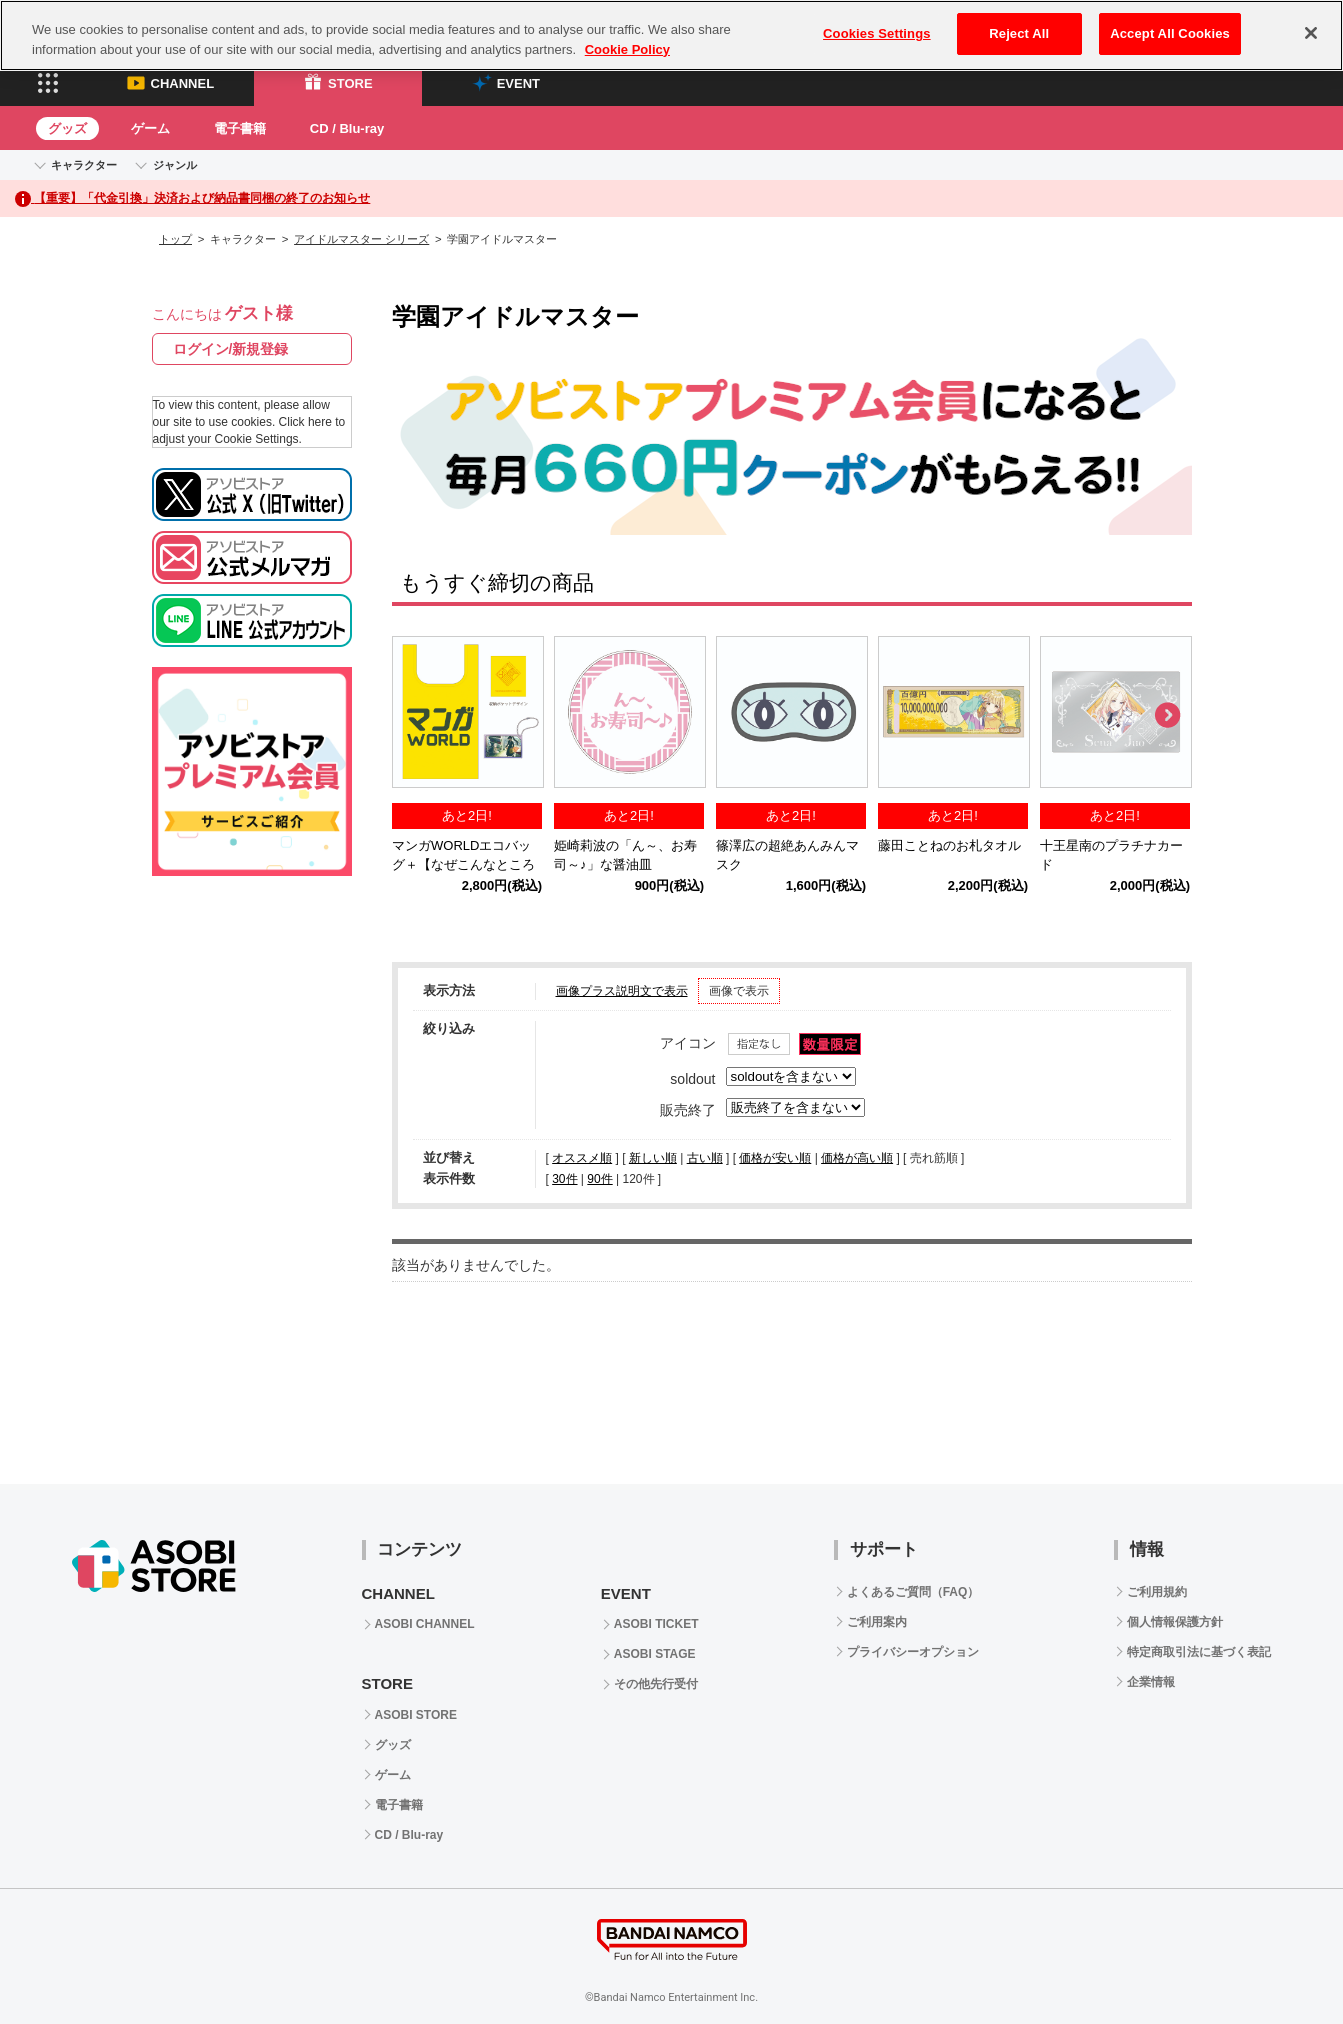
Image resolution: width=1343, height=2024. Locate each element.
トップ (175, 239)
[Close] (1311, 33)
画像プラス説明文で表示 (622, 991)
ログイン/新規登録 (231, 349)
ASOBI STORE (416, 1715)
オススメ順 (582, 1158)
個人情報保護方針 (1175, 1622)
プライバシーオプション (913, 1652)
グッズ (67, 128)
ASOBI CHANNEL (425, 1624)
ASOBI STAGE (655, 1654)
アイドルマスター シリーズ (361, 239)
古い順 (705, 1158)
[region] (671, 35)
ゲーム (150, 128)
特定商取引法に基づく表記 (1199, 1652)
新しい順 (653, 1158)
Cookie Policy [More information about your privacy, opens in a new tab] (627, 49)
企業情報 (1151, 1682)
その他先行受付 (656, 1684)
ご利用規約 (1157, 1592)
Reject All (1019, 33)
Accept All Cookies (1170, 33)
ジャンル (175, 165)
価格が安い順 (775, 1158)
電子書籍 (240, 128)
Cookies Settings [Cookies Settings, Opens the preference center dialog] (877, 33)
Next (1167, 716)
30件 (564, 1179)
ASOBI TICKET (656, 1624)
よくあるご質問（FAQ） (913, 1592)
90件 (599, 1179)
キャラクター (84, 165)
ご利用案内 (877, 1622)
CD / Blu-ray (347, 128)
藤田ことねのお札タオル (949, 846)
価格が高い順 (857, 1158)
